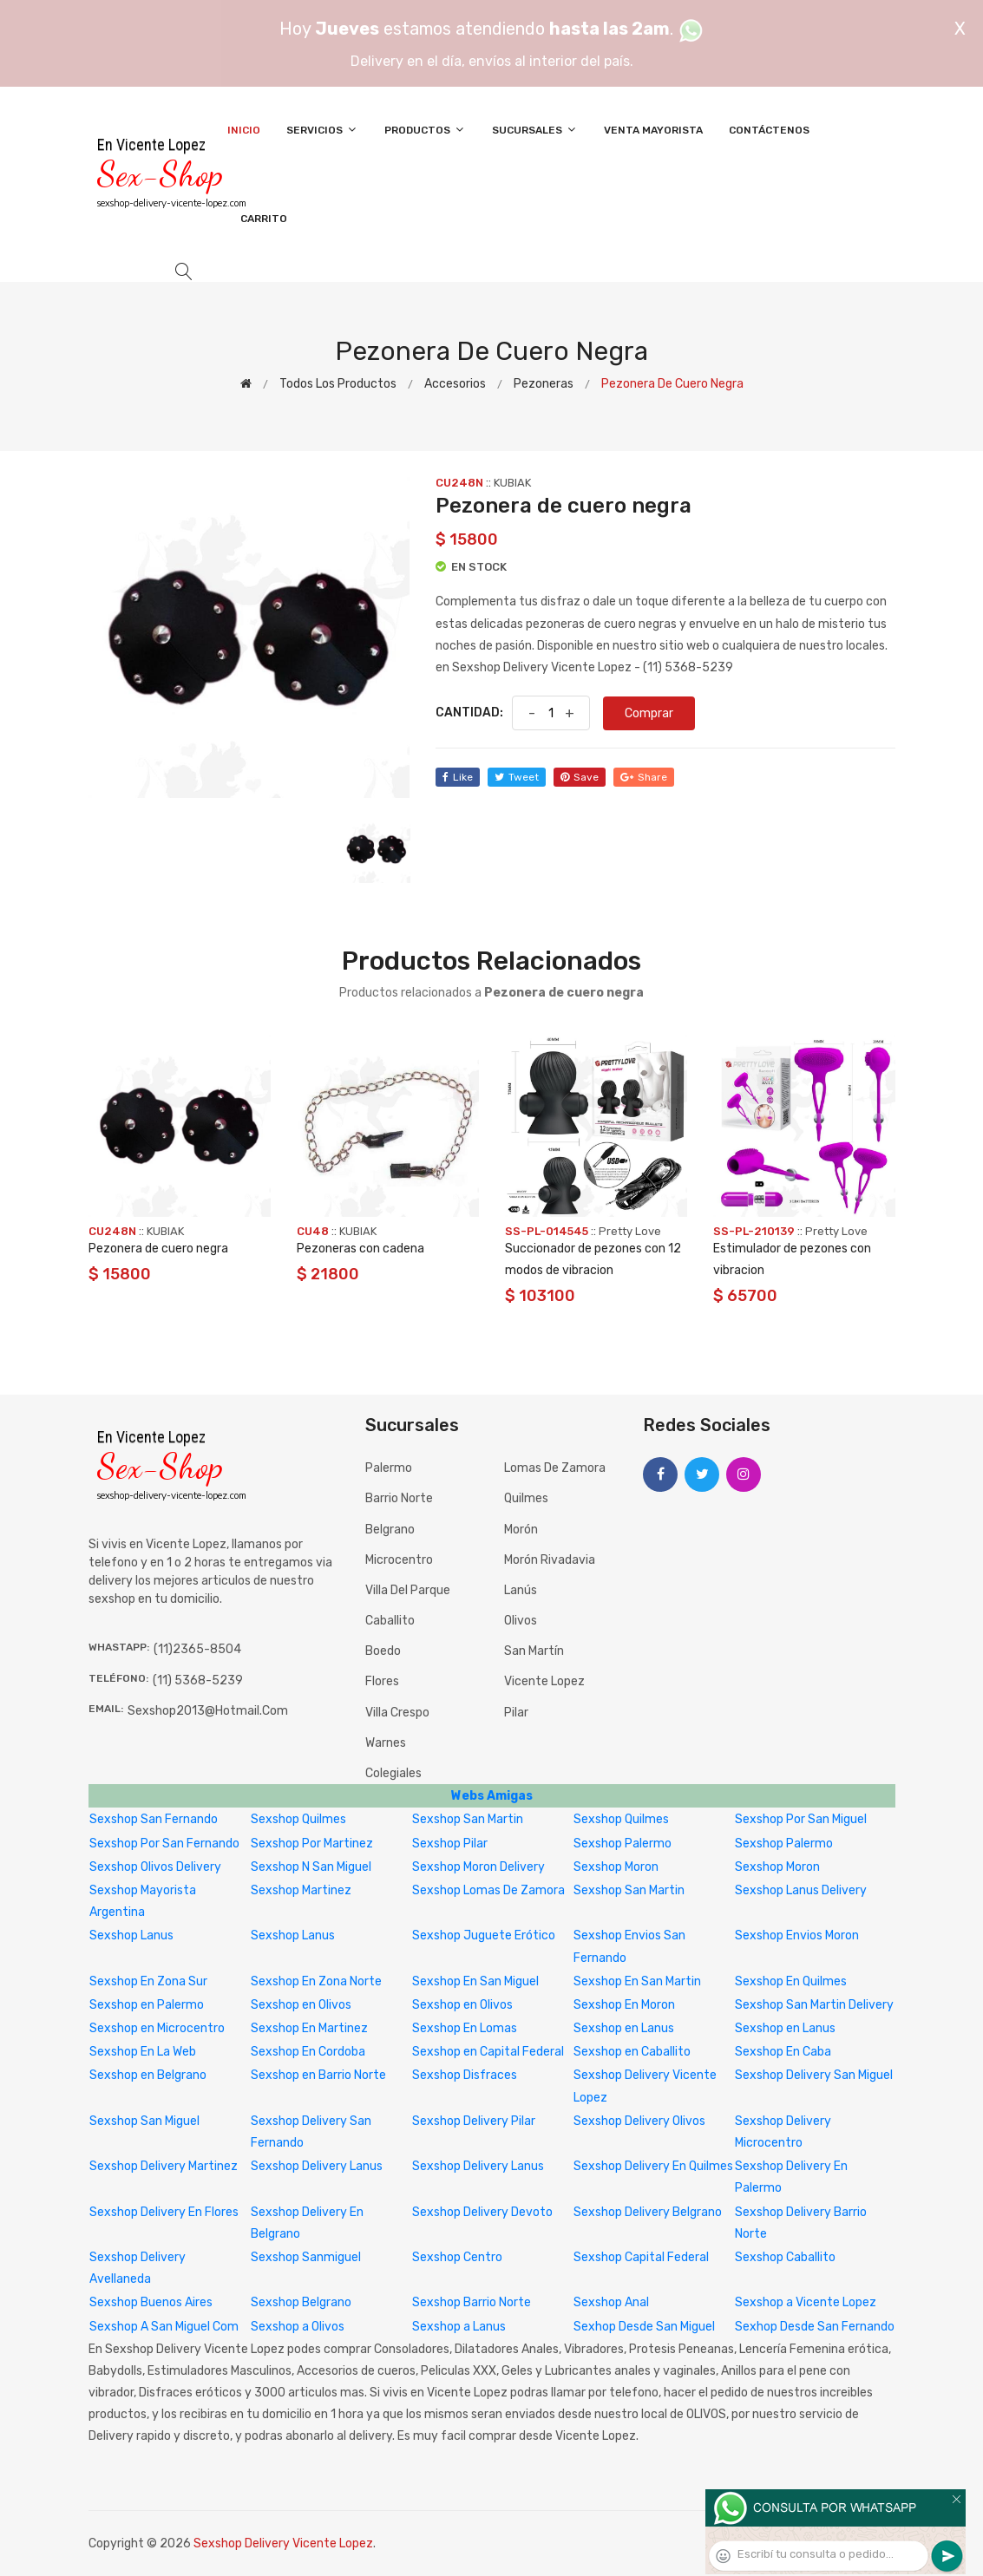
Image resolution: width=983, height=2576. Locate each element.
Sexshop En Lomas (464, 2028)
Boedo (383, 1651)
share (643, 777)
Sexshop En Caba (783, 2051)
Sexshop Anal (611, 2302)
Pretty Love (630, 1231)
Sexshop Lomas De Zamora (488, 1890)
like (457, 777)
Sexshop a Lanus (459, 2326)
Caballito (390, 1620)
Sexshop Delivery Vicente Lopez (283, 2543)
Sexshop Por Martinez (312, 1843)
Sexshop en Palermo (146, 2004)
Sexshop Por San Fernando (164, 1843)
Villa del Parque (407, 1590)
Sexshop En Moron (624, 2004)
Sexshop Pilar (450, 1843)
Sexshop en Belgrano (147, 2075)
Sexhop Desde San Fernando (815, 2326)
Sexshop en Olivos (301, 2004)
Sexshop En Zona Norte (316, 1981)
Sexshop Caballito (785, 2257)
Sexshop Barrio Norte (471, 2302)
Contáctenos (769, 130)
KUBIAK (512, 482)
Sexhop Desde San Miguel (644, 2326)
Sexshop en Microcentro (157, 2028)
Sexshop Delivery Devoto (482, 2212)
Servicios (322, 129)
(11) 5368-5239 (198, 1680)
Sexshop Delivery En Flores (164, 2212)
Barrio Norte (399, 1498)
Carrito (263, 218)
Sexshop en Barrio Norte (318, 2075)
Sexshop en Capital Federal (488, 2051)
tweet (517, 777)
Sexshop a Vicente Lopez (805, 2302)
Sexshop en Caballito (632, 2051)
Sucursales (535, 129)
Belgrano (390, 1529)
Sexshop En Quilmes (791, 1981)
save (579, 777)
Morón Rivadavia (549, 1560)
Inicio (243, 130)
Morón (521, 1529)
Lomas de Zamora (555, 1468)
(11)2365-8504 (197, 1649)
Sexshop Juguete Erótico (483, 1935)
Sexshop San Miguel (144, 2121)
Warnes (385, 1743)
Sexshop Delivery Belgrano (647, 2212)
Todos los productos (337, 383)
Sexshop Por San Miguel (801, 1819)
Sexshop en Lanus (623, 2028)
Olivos (520, 1620)
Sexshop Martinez (301, 1890)
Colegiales (393, 1773)
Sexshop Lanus (131, 1935)
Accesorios (455, 383)
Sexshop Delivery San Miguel (814, 2075)
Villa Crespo (397, 1712)
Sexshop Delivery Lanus (317, 2166)
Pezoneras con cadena (360, 1248)
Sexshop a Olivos (297, 2326)
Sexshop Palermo (622, 1843)
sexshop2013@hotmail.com (208, 1710)
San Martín (534, 1651)
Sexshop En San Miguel (475, 1981)
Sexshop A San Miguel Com (164, 2326)
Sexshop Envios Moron (797, 1935)
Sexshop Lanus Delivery (801, 1890)
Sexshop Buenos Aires (151, 2302)
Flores (382, 1681)
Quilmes (526, 1498)
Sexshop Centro (457, 2257)
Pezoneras (543, 383)
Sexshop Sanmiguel (306, 2257)
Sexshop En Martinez (309, 2028)
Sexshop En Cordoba (308, 2051)
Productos (425, 129)
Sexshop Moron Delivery (478, 1867)
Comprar (649, 713)
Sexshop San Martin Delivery (814, 2004)
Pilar (516, 1712)
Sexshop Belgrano (301, 2302)
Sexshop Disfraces (464, 2075)
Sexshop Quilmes (298, 1819)
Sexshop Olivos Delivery (155, 1867)
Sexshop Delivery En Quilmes (653, 2166)
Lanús (520, 1590)
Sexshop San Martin (467, 1819)
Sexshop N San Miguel (311, 1867)
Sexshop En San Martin (637, 1981)
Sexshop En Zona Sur (148, 1981)
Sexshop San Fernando (153, 1819)
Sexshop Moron (616, 1867)
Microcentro (399, 1560)
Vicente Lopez (544, 1681)
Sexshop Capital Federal (641, 2257)
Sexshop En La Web (142, 2051)
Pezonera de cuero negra (158, 1248)
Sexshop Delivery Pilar (473, 2121)
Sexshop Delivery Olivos (639, 2121)
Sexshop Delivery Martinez (163, 2166)
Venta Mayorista (653, 130)
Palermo (388, 1468)
